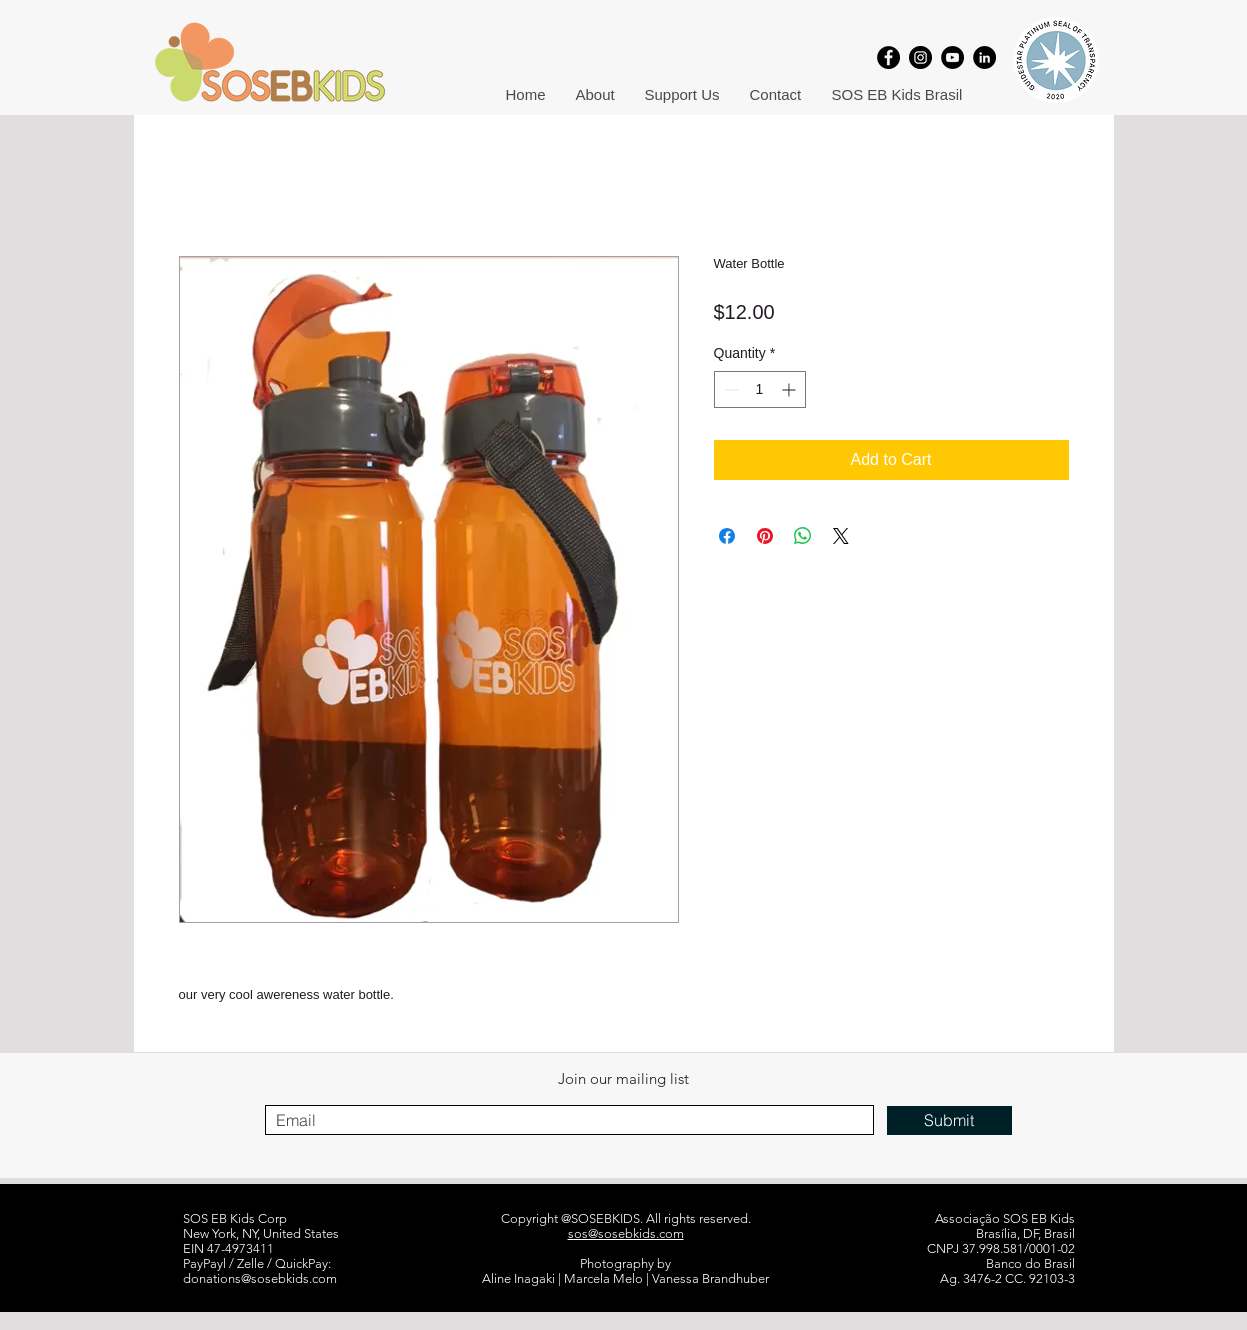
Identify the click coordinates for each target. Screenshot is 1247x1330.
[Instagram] (920, 57)
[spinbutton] (760, 389)
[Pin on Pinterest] (765, 536)
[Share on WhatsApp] (803, 536)
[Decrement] (729, 389)
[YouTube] (952, 57)
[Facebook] (888, 57)
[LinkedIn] (984, 57)
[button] (595, 95)
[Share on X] (841, 536)
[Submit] (949, 1120)
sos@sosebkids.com (626, 1233)
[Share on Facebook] (727, 536)
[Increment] (790, 389)
